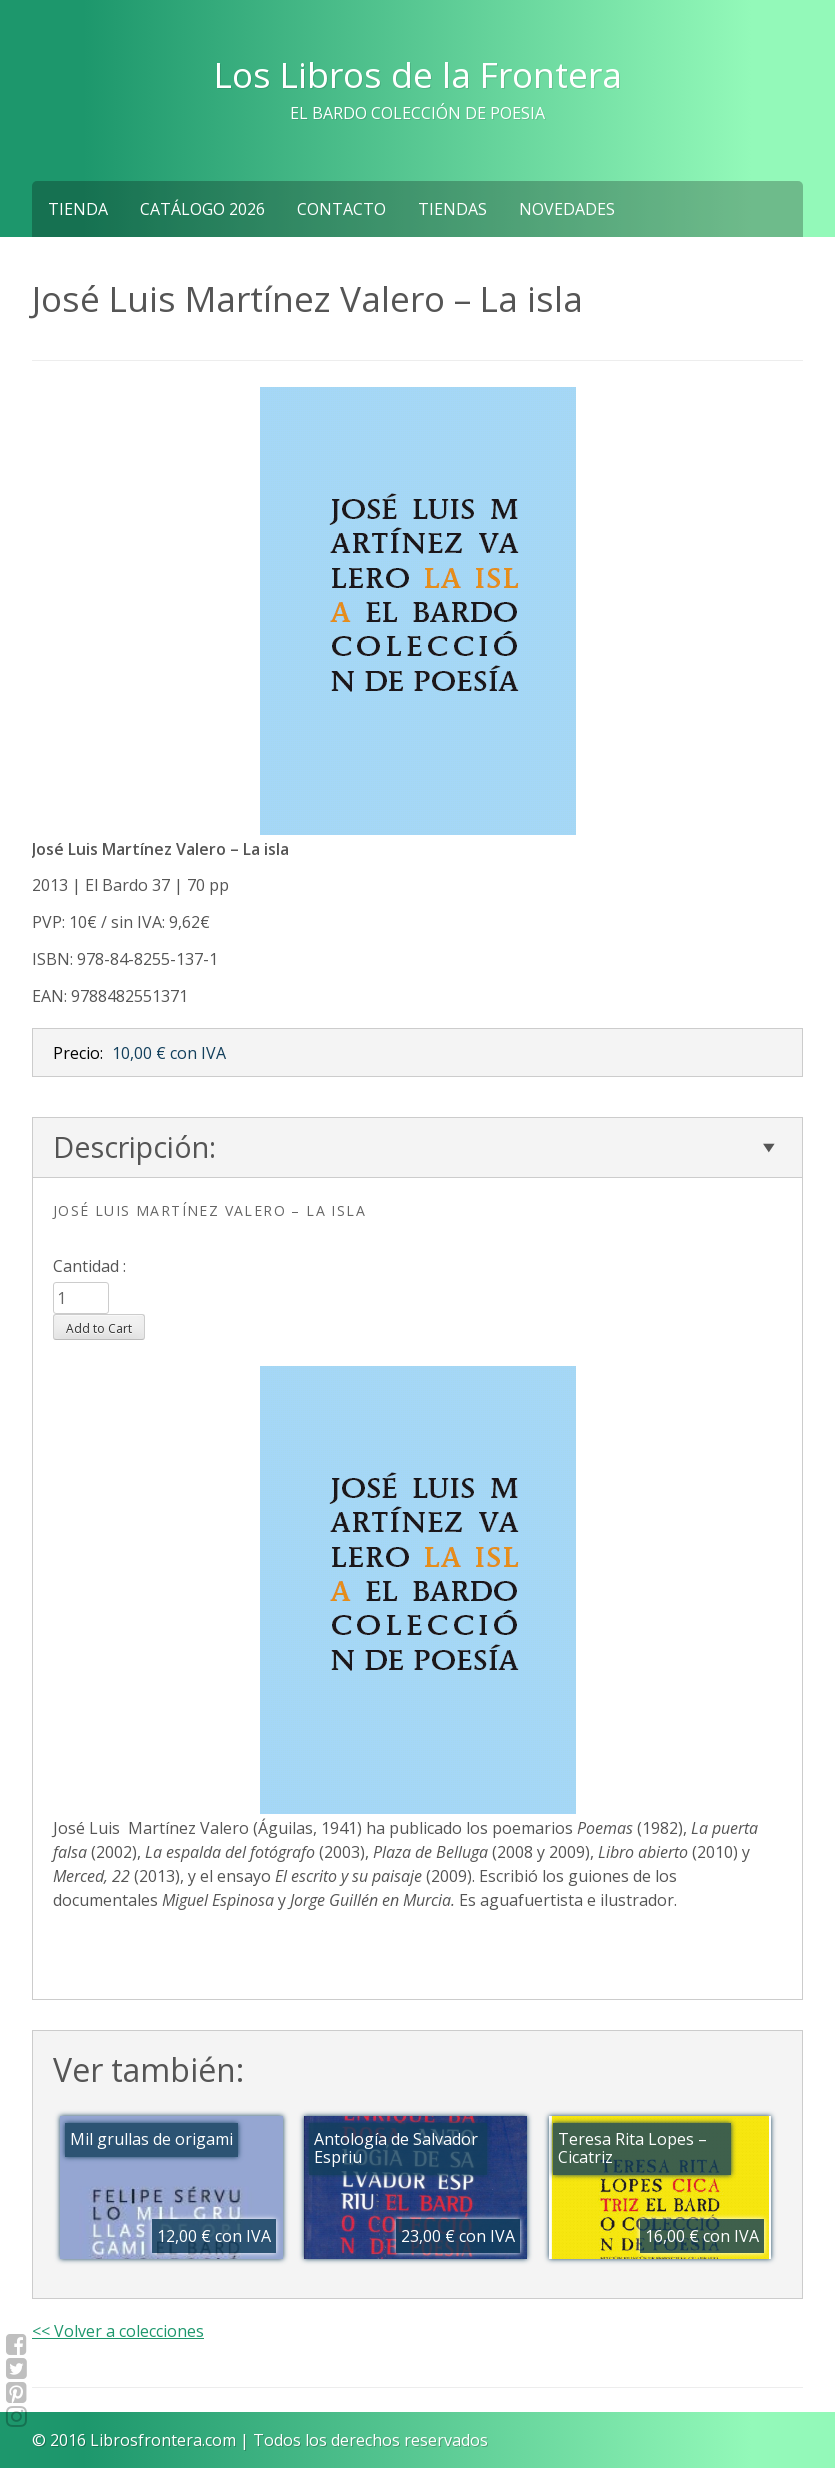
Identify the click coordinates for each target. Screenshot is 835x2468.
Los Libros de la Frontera (418, 74)
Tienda (78, 209)
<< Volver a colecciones (118, 2331)
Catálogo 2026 (202, 209)
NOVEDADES (567, 209)
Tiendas (452, 209)
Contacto (341, 209)
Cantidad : (89, 1266)
